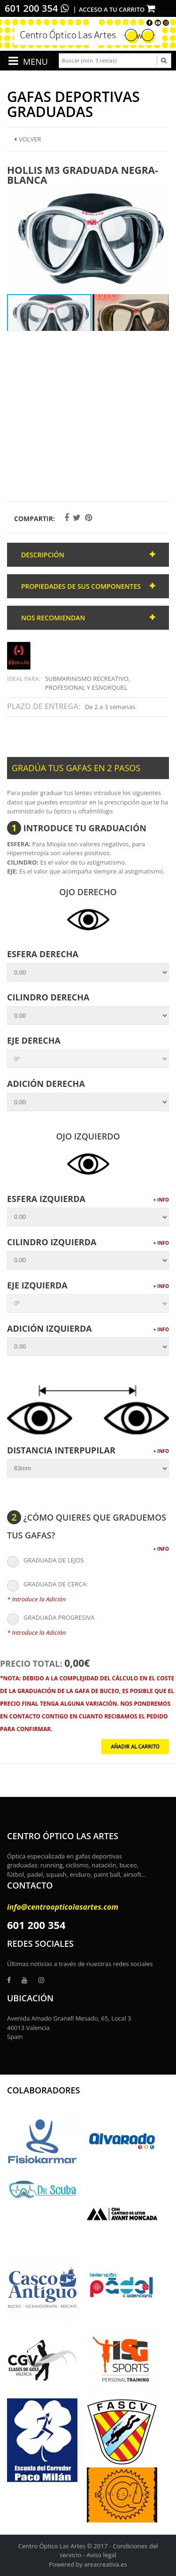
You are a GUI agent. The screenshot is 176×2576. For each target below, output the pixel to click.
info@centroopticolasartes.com (62, 1907)
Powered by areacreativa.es (88, 2564)
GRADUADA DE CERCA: (47, 1584)
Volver (27, 139)
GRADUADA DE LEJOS (45, 1560)
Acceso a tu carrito (117, 9)
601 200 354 (37, 8)
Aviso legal (101, 2555)
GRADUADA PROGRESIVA (50, 1618)
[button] (160, 193)
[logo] (88, 33)
